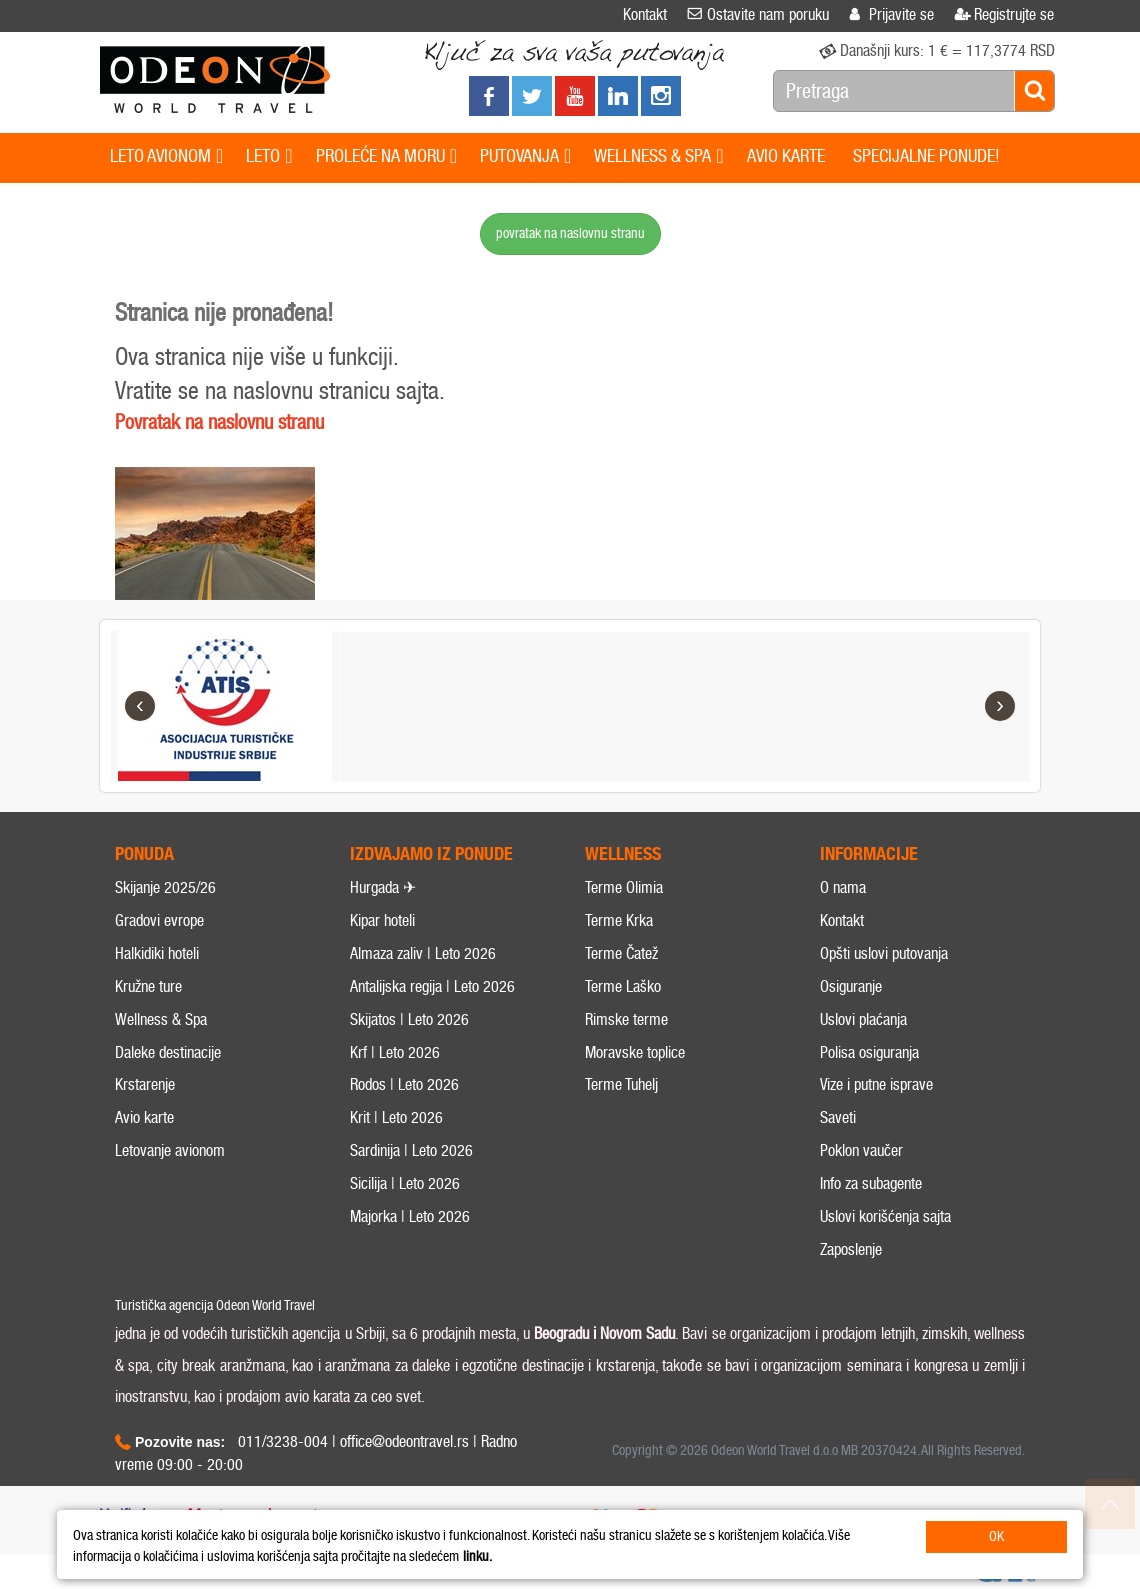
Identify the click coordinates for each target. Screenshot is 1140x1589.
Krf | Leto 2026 (395, 1052)
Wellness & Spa (161, 1019)
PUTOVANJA (525, 157)
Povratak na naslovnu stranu (219, 422)
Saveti (838, 1117)
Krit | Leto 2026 (396, 1117)
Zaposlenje (851, 1249)
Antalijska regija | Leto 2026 (432, 986)
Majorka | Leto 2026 (410, 1216)
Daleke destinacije (168, 1052)
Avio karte (144, 1117)
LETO (269, 157)
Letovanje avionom (170, 1150)
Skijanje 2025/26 (165, 887)
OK (996, 1536)
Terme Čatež (621, 953)
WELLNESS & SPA (658, 157)
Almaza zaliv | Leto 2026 (423, 953)
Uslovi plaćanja (863, 1019)
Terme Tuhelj (621, 1084)
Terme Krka (619, 920)
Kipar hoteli (382, 920)
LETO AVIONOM (166, 157)
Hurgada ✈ (383, 887)
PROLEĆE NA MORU (386, 157)
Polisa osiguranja (869, 1052)
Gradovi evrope (159, 920)
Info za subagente (871, 1183)
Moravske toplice (635, 1052)
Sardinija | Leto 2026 (411, 1150)
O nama (843, 887)
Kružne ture (148, 986)
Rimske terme (626, 1019)
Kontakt (842, 920)
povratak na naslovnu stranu (570, 233)
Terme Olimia (624, 887)
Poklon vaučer (861, 1150)
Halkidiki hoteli (157, 953)
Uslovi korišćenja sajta (885, 1216)
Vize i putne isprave (876, 1084)
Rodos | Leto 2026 (404, 1084)
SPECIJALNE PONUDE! (926, 156)
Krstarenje (145, 1084)
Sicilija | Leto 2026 (405, 1183)
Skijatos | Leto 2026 (409, 1019)
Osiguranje (851, 986)
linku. (477, 1556)
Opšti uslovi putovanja (884, 953)
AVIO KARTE (786, 156)
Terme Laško (623, 986)
